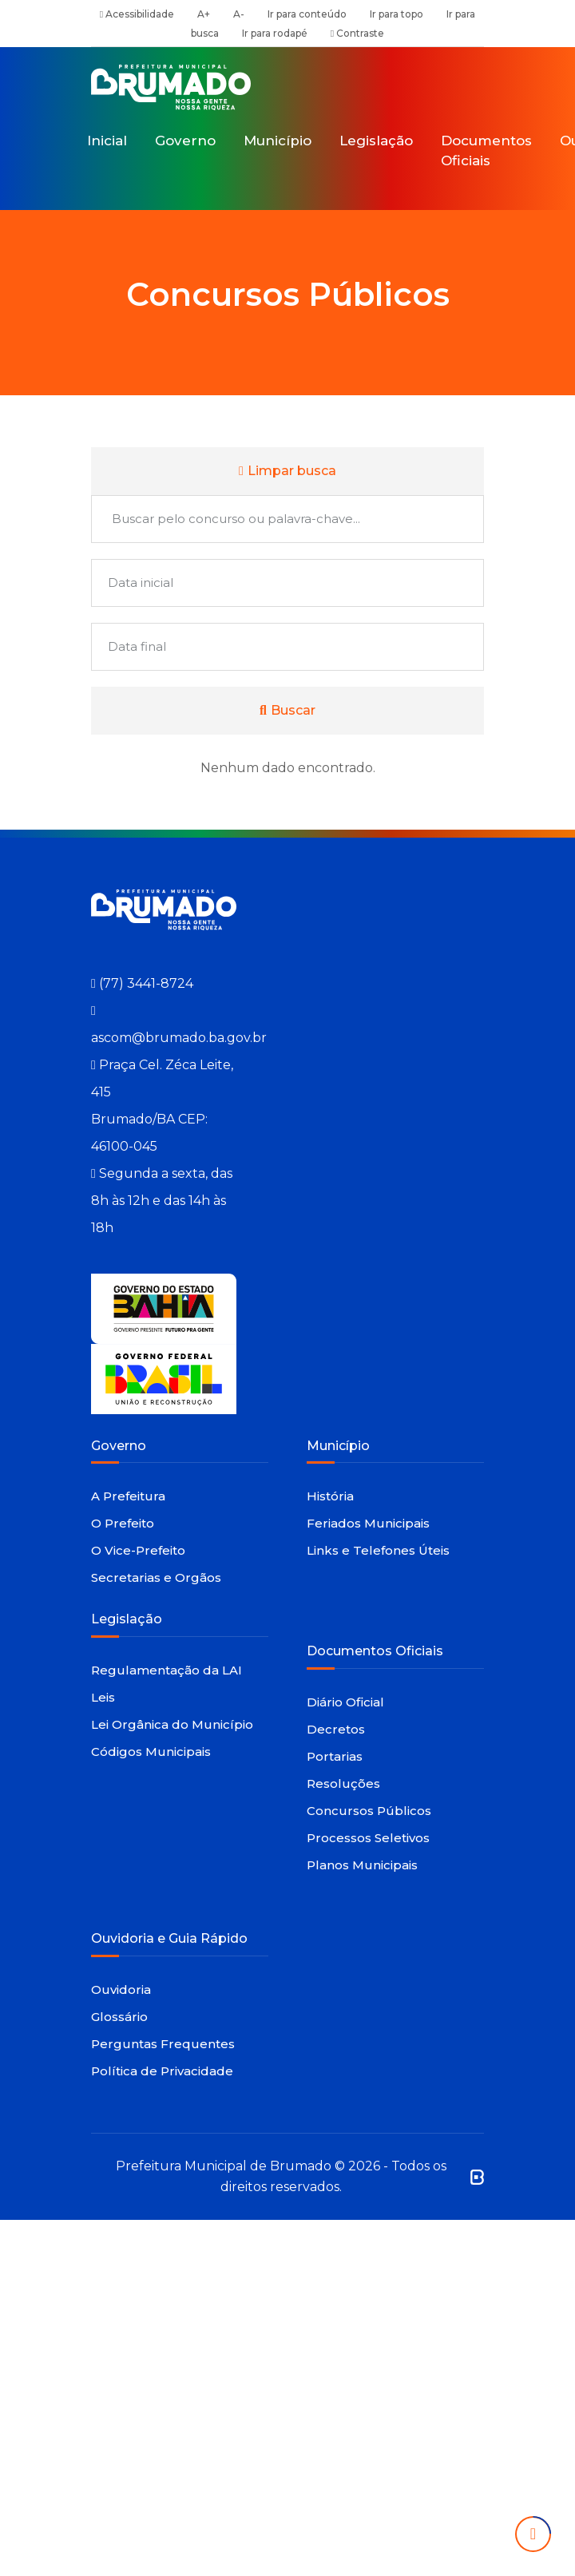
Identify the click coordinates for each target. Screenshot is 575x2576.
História (330, 1496)
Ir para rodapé (274, 33)
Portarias (335, 1756)
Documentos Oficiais (486, 151)
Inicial (107, 141)
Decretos (336, 1729)
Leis (103, 1697)
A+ (203, 14)
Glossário (119, 2016)
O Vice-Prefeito (138, 1550)
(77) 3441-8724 (146, 983)
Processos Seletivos (368, 1837)
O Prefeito (122, 1523)
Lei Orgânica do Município (172, 1724)
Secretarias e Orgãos (156, 1577)
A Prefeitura (128, 1496)
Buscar (287, 710)
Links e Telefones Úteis (378, 1550)
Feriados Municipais (368, 1523)
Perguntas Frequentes (163, 2043)
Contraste (357, 33)
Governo (185, 141)
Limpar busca (287, 470)
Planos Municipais (362, 1865)
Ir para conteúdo (307, 14)
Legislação (376, 141)
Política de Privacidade (162, 2071)
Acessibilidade (137, 14)
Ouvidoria (121, 1989)
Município (277, 141)
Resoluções (343, 1783)
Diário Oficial (345, 1702)
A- (238, 14)
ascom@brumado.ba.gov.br (179, 1037)
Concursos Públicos (369, 1810)
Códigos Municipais (151, 1751)
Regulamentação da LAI (166, 1670)
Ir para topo (396, 14)
